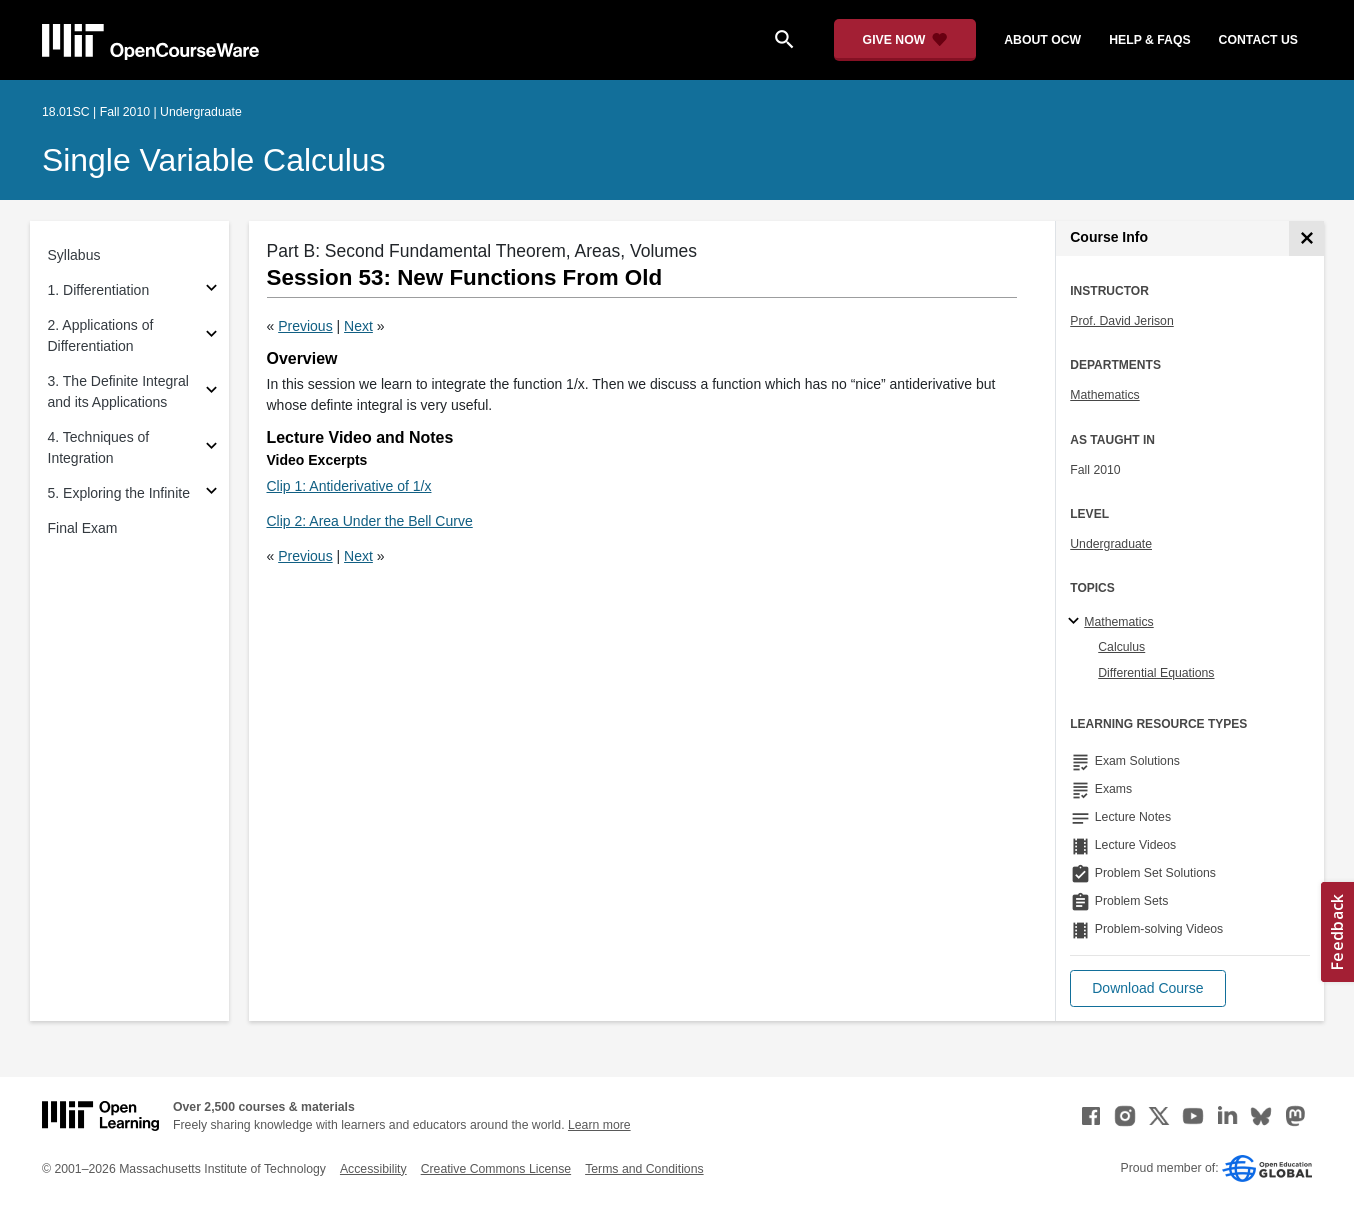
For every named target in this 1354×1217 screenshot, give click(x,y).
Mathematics (1104, 395)
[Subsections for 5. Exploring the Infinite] (211, 493)
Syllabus (74, 255)
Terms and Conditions (644, 1169)
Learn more (599, 1125)
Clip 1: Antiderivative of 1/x (349, 486)
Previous (305, 326)
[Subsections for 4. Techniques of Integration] (211, 448)
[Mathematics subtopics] (1076, 622)
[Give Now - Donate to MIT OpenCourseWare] (905, 40)
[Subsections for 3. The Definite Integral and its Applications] (211, 392)
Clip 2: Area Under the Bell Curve (370, 521)
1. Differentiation (99, 290)
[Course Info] (1306, 238)
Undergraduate (1111, 544)
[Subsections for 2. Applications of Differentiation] (211, 336)
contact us (1258, 40)
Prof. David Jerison (1122, 321)
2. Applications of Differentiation (101, 335)
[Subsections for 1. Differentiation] (211, 290)
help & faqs (1149, 40)
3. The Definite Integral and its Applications (118, 391)
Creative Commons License (496, 1169)
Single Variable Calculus (213, 160)
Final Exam (83, 528)
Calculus (1121, 647)
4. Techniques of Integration (99, 447)
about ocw (1042, 40)
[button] (1147, 988)
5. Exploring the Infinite (119, 493)
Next (358, 326)
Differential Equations (1156, 673)
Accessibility (373, 1169)
